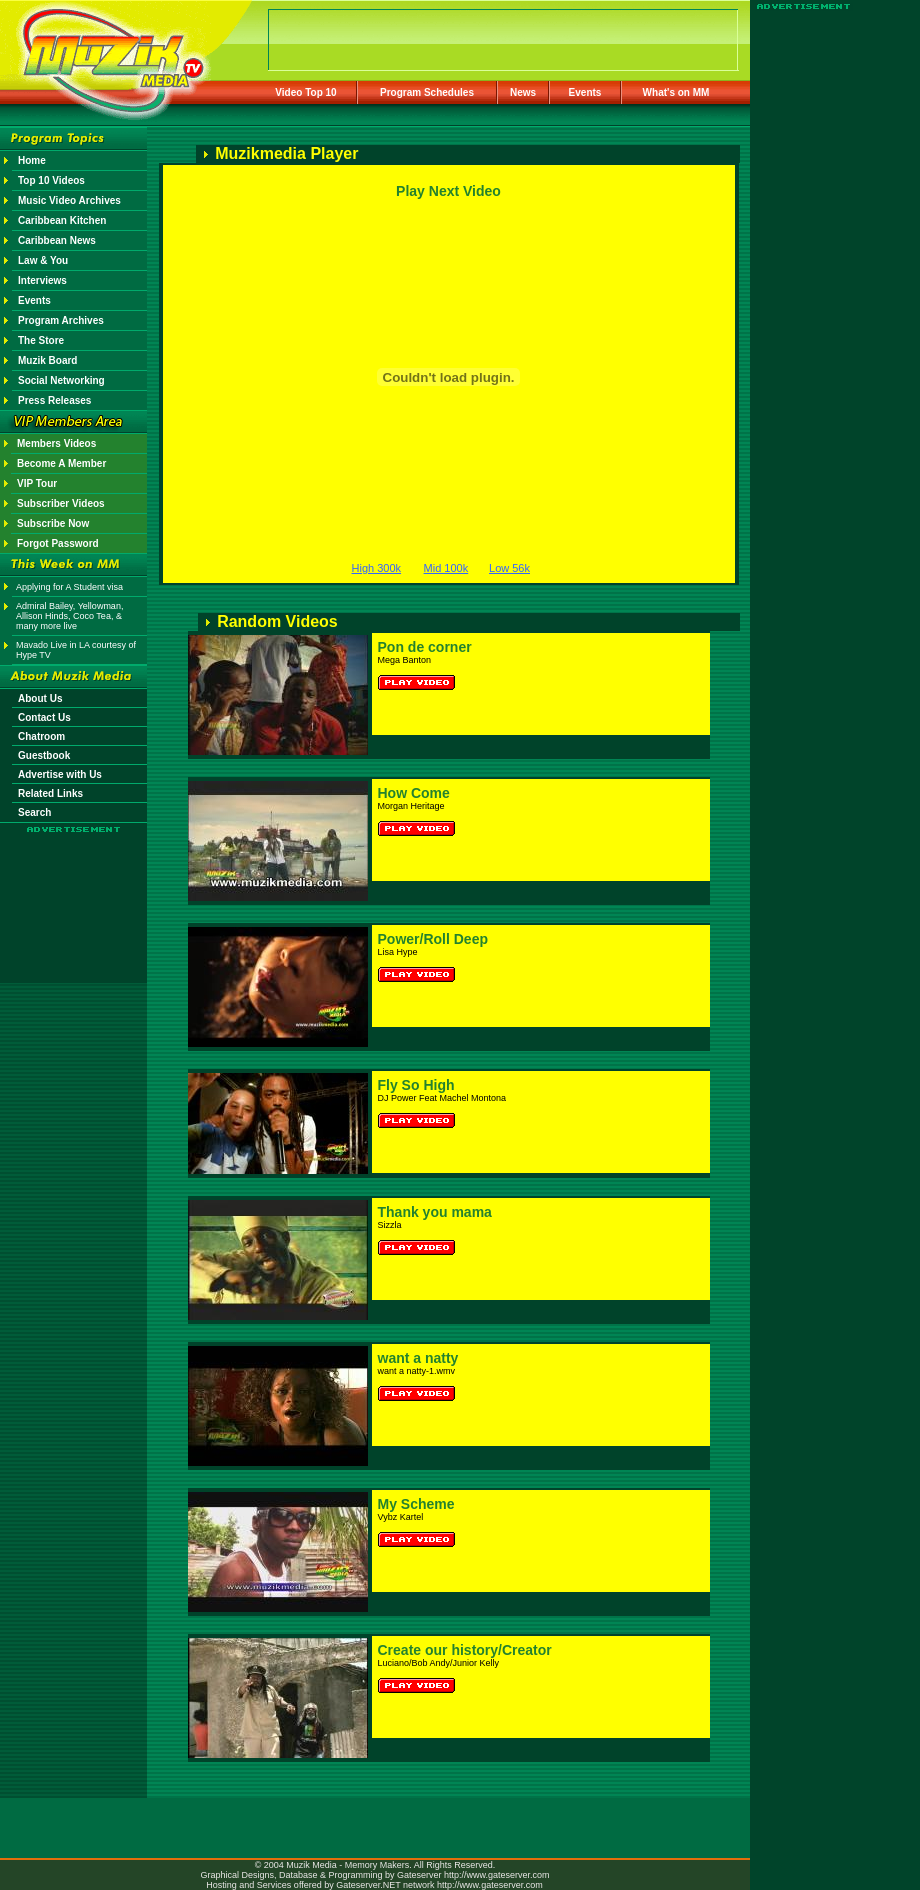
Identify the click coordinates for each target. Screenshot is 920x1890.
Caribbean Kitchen (62, 220)
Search (34, 812)
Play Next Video (448, 191)
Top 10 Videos (51, 180)
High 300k (377, 568)
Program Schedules (427, 92)
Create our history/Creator (465, 1650)
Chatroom (41, 736)
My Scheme (416, 1504)
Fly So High (416, 1085)
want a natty (418, 1358)
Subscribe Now (53, 523)
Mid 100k (446, 568)
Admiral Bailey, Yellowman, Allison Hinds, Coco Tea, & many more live (69, 616)
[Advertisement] (74, 892)
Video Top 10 (305, 92)
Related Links (50, 793)
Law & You (43, 260)
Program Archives (61, 320)
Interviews (42, 280)
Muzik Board (47, 360)
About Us (40, 698)
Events (585, 92)
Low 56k (509, 568)
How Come (414, 793)
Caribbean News (57, 240)
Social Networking (61, 380)
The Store (41, 340)
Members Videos (56, 443)
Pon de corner (425, 647)
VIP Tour (37, 483)
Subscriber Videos (61, 503)
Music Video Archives (69, 200)
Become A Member (61, 463)
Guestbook (44, 755)
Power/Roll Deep (433, 939)
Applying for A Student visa (69, 587)
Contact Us (44, 717)
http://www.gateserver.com (497, 1875)
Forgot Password (58, 543)
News (523, 92)
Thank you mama (435, 1212)
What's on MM (676, 92)
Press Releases (54, 400)
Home (32, 160)
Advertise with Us (60, 774)
